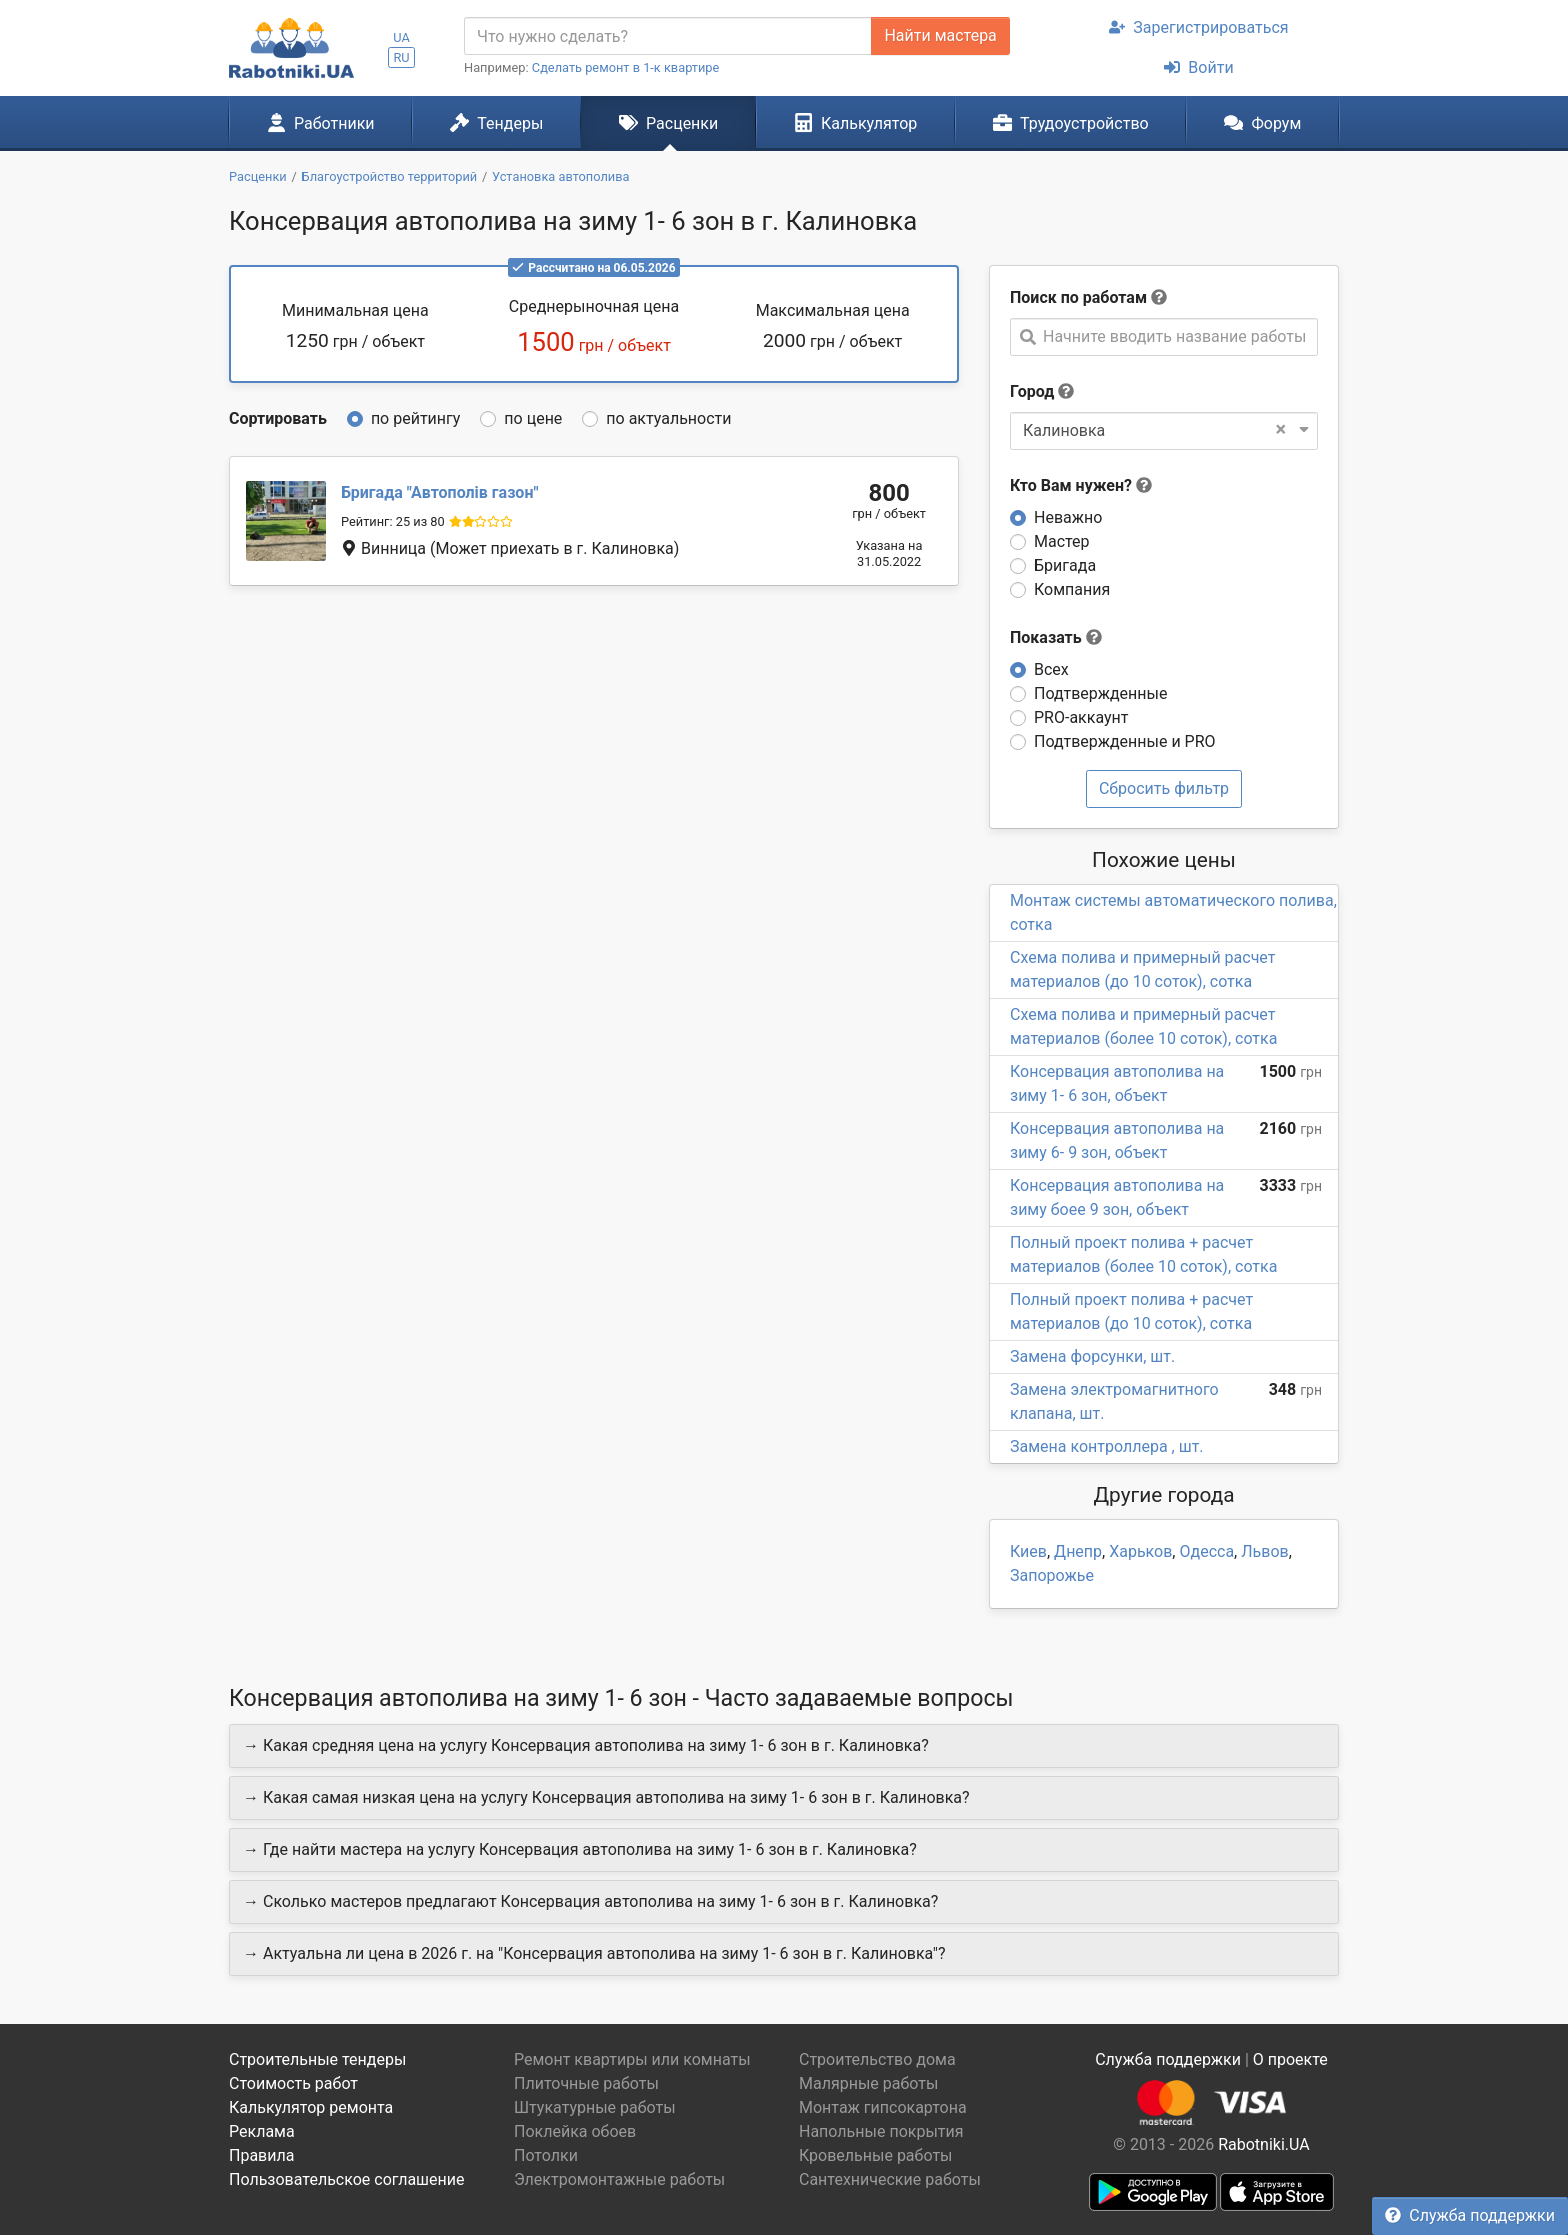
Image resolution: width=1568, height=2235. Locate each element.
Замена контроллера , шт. (1107, 1446)
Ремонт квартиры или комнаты (632, 2059)
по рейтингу (415, 418)
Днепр (1078, 1551)
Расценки (668, 123)
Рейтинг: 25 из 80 (393, 521)
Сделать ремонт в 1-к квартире (626, 67)
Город (1032, 391)
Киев (1028, 1551)
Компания (1072, 589)
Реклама (262, 2131)
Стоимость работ (293, 2083)
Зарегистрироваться (1198, 27)
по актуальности (668, 418)
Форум (1262, 123)
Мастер (1062, 541)
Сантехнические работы (890, 2179)
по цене (533, 418)
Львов (1264, 1551)
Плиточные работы (586, 2083)
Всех (1051, 669)
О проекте (1290, 2059)
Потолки (546, 2155)
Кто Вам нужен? (1081, 485)
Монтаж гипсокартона (883, 2107)
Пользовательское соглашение (347, 2179)
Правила (261, 2155)
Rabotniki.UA (1264, 2144)
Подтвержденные (1100, 693)
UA (401, 37)
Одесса (1206, 1551)
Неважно (1068, 517)
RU (401, 57)
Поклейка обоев (575, 2131)
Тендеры (496, 123)
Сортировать (278, 418)
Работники (321, 123)
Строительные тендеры (317, 2059)
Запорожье (1052, 1575)
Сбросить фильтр (1164, 788)
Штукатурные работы (595, 2107)
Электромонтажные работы (619, 2179)
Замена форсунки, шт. (1092, 1356)
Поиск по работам (1078, 297)
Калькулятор (856, 123)
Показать (1056, 637)
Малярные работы (868, 2083)
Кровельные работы (876, 2155)
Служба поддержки (1470, 2215)
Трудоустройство (1071, 123)
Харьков (1140, 1551)
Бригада (1065, 565)
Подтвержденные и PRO (1125, 741)
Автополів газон (440, 492)
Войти (1198, 67)
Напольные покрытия (881, 2131)
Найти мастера (940, 35)
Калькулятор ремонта (311, 2107)
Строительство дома (877, 2059)
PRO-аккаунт (1081, 717)
